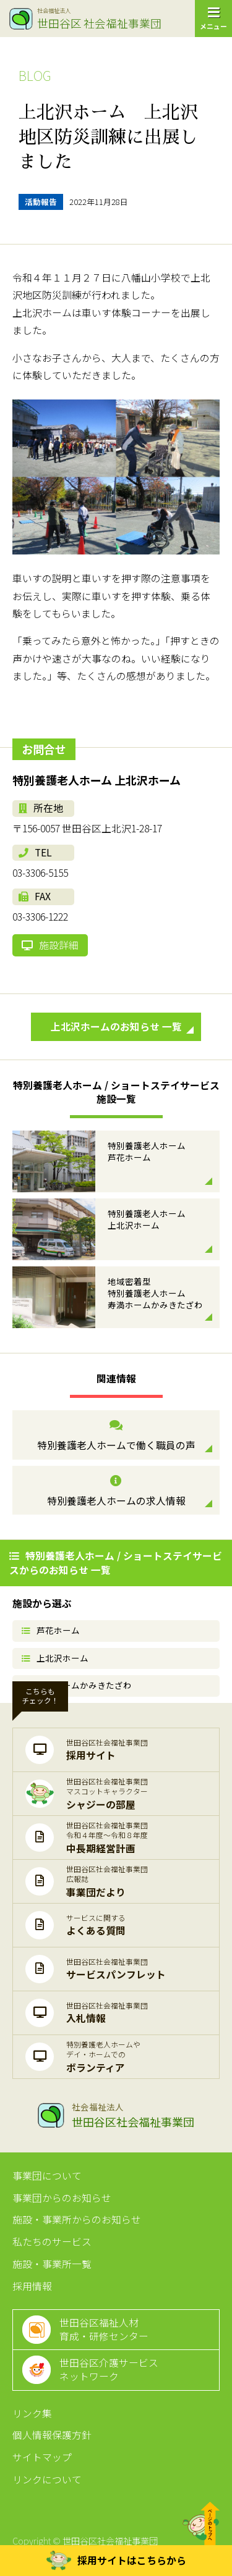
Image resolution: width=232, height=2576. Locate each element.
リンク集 (32, 2413)
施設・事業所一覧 (52, 2264)
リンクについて (47, 2479)
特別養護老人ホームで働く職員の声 (116, 1436)
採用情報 (32, 2286)
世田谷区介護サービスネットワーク (108, 2369)
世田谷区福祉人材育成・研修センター (103, 2329)
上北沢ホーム (55, 1658)
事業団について (47, 2175)
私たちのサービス (52, 2242)
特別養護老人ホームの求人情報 (116, 1491)
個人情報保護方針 (52, 2435)
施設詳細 (50, 945)
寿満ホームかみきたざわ (77, 1685)
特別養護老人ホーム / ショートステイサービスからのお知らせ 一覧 (115, 1562)
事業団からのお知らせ (61, 2198)
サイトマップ (42, 2457)
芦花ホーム (51, 1630)
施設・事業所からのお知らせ (76, 2219)
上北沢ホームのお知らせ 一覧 (122, 1026)
